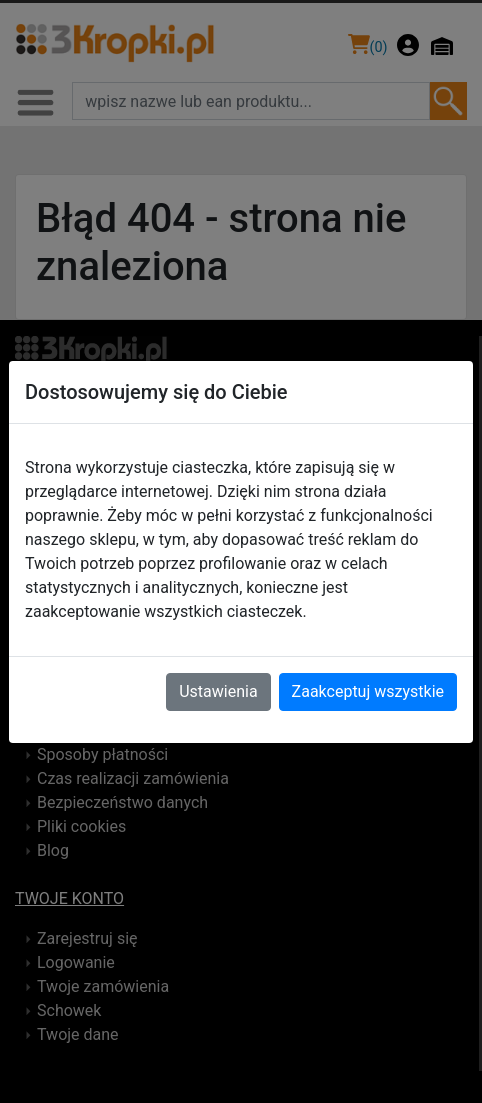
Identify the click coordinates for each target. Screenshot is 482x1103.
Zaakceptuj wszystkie (368, 691)
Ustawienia (218, 691)
